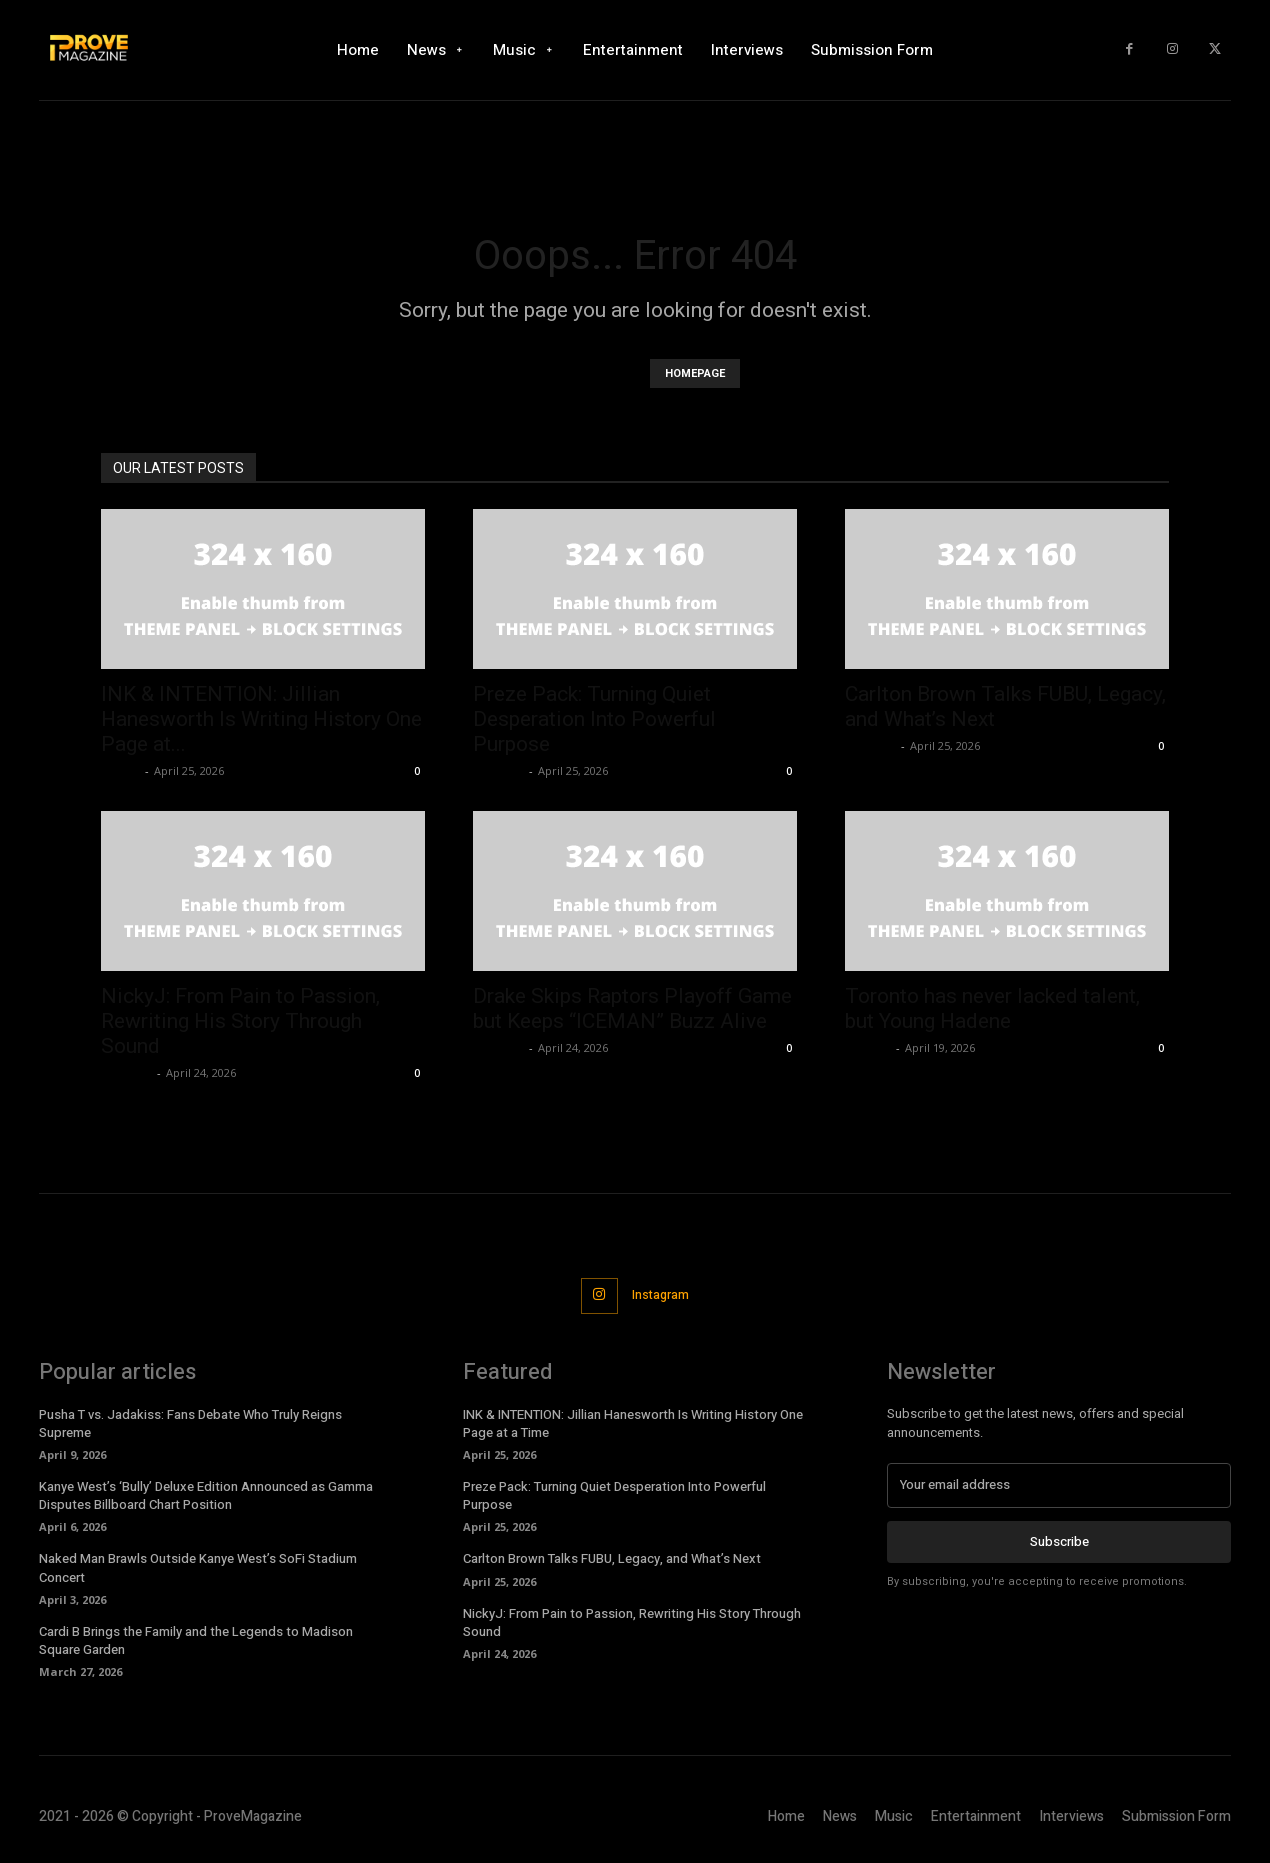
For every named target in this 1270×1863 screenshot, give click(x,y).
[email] (1059, 1488)
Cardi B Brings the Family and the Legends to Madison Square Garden (196, 1643)
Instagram (664, 1296)
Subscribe (1059, 1543)
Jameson (498, 770)
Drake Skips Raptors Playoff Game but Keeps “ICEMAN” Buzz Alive (632, 1008)
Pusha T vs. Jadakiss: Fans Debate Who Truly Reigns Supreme (190, 1426)
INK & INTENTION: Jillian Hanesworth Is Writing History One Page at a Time (633, 1426)
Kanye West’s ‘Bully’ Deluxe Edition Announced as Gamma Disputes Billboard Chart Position (206, 1498)
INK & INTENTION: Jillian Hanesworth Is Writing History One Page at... (261, 719)
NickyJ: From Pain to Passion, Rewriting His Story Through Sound (240, 1021)
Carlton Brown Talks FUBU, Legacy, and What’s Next (612, 1562)
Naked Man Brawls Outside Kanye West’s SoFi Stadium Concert (198, 1571)
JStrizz (120, 770)
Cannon (868, 1047)
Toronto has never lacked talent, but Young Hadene (992, 1008)
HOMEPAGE (695, 373)
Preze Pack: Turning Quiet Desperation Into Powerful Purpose (594, 719)
